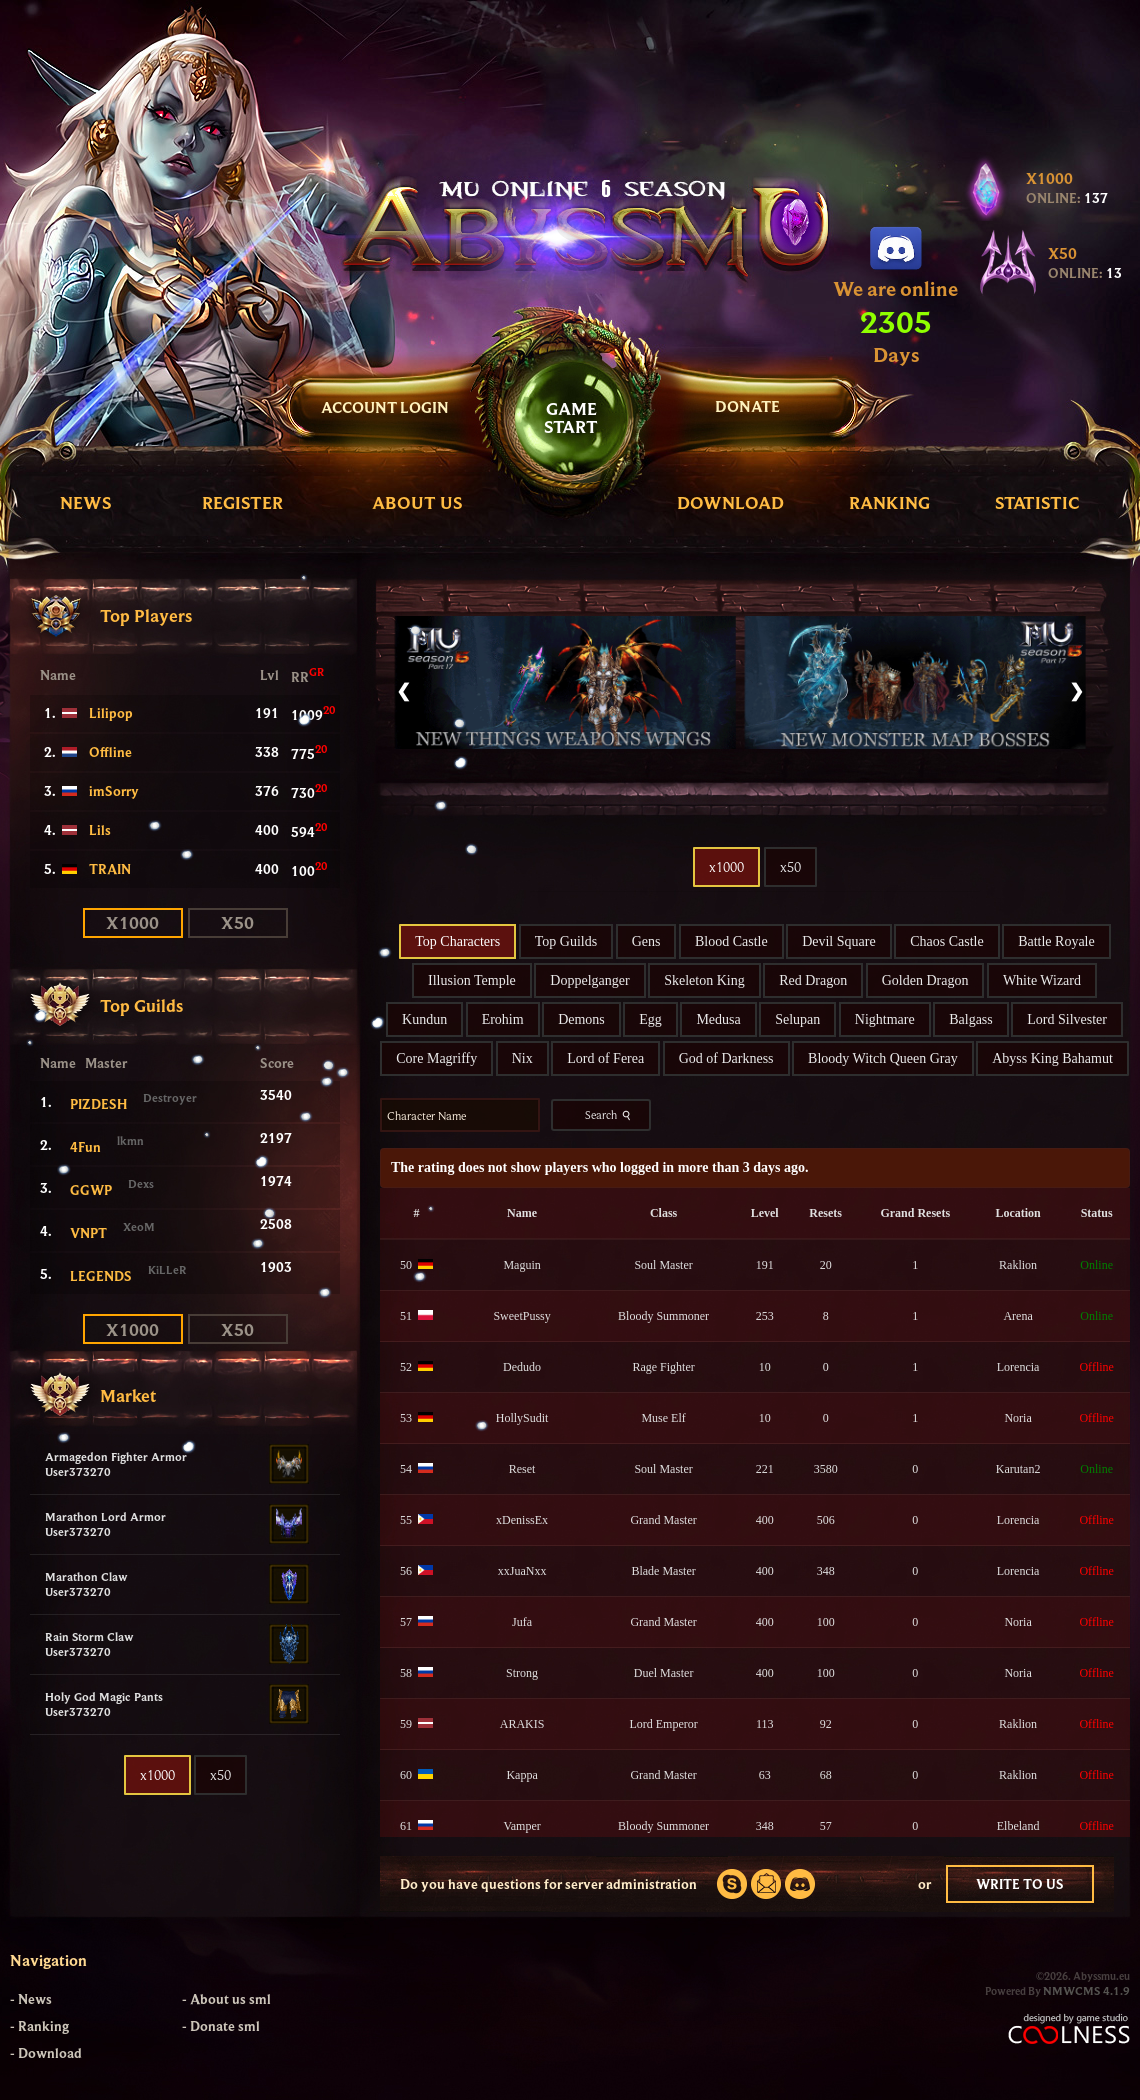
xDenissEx (522, 1520)
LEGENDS (101, 1276)
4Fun (85, 1147)
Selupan (797, 1019)
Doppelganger (589, 980)
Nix (522, 1058)
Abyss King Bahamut (1052, 1058)
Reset (522, 1469)
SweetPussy (521, 1316)
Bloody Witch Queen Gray (883, 1058)
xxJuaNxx (522, 1571)
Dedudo (522, 1367)
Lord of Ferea (605, 1058)
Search (610, 1115)
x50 (237, 922)
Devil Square (838, 941)
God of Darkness (726, 1058)
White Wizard (1042, 980)
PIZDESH (98, 1104)
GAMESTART (571, 417)
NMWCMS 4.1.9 (1086, 1990)
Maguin (521, 1265)
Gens (646, 941)
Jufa (522, 1622)
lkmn (130, 1140)
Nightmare (885, 1019)
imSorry (114, 791)
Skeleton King (704, 980)
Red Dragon (813, 980)
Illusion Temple (472, 980)
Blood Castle (731, 941)
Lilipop (111, 713)
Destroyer (170, 1097)
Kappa (521, 1775)
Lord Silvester (1067, 1019)
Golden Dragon (925, 980)
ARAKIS (522, 1724)
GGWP (91, 1190)
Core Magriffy (436, 1058)
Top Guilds (566, 941)
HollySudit (522, 1418)
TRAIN (110, 869)
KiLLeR (167, 1269)
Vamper (521, 1826)
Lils (100, 830)
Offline (110, 752)
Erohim (503, 1019)
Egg (650, 1019)
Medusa (718, 1019)
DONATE (747, 406)
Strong (522, 1673)
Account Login (385, 407)
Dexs (141, 1183)
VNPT (88, 1233)
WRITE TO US (1020, 1884)
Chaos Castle (947, 941)
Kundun (424, 1019)
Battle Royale (1056, 941)
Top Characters (457, 941)
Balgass (971, 1019)
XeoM (139, 1226)
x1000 (132, 922)
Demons (581, 1019)
